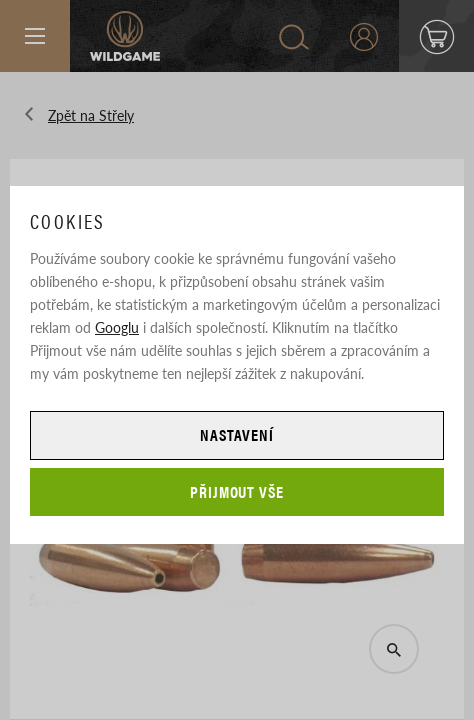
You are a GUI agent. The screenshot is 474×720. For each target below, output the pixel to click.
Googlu (117, 327)
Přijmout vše (237, 491)
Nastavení (237, 434)
